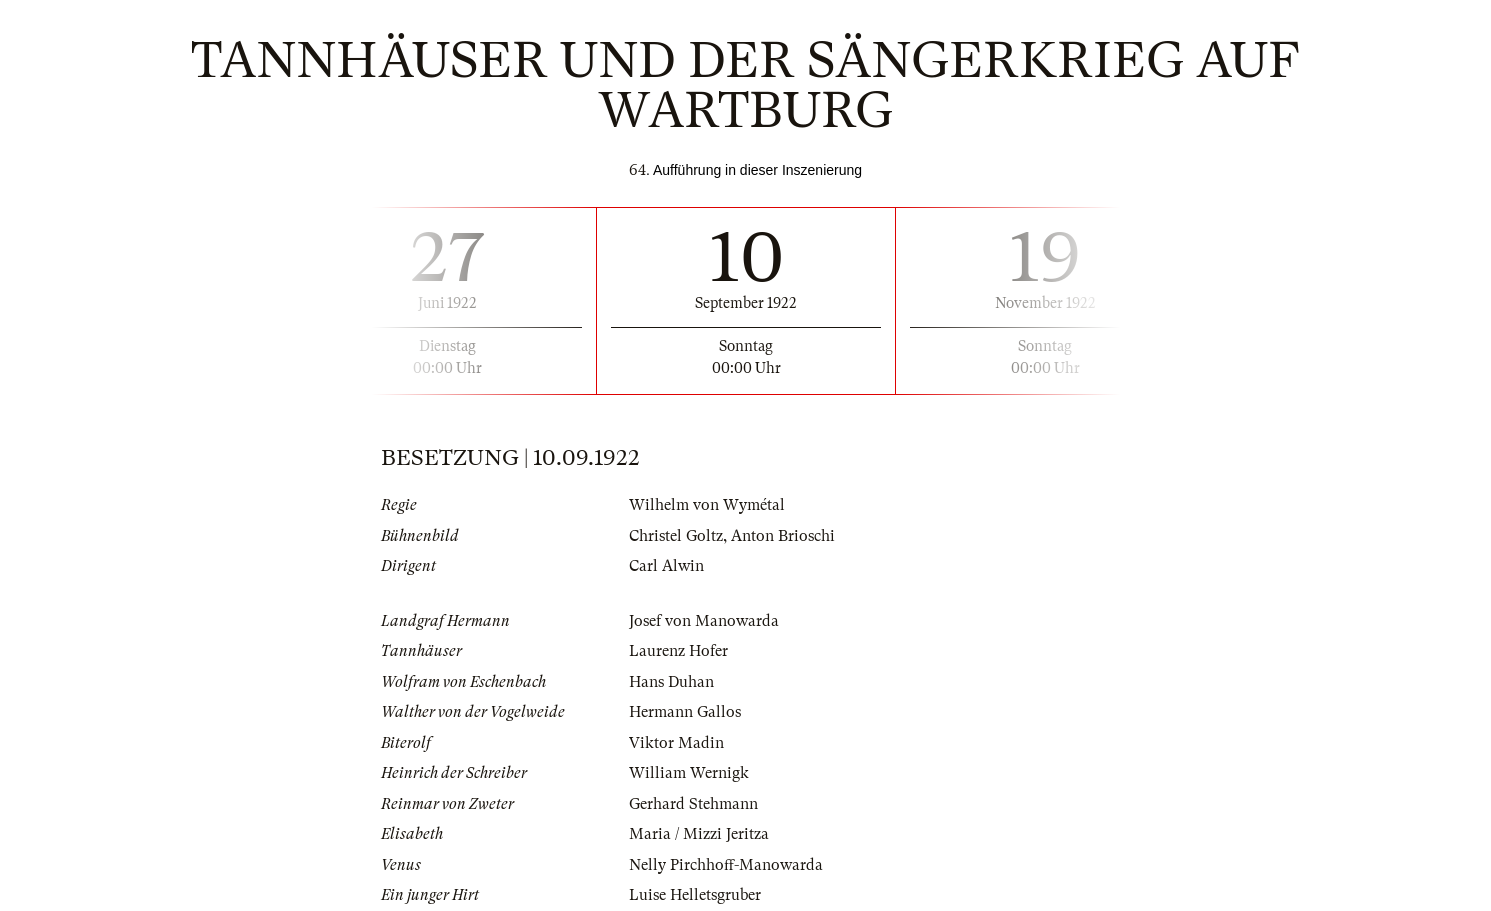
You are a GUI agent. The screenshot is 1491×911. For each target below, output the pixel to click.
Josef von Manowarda (704, 621)
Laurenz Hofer (678, 651)
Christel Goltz (676, 536)
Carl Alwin (666, 566)
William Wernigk (689, 773)
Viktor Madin (676, 743)
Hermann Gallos (685, 712)
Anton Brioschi (783, 536)
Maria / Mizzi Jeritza (699, 834)
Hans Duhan (671, 682)
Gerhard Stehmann (693, 804)
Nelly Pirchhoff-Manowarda (726, 865)
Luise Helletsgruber (695, 895)
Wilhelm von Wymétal (707, 505)
